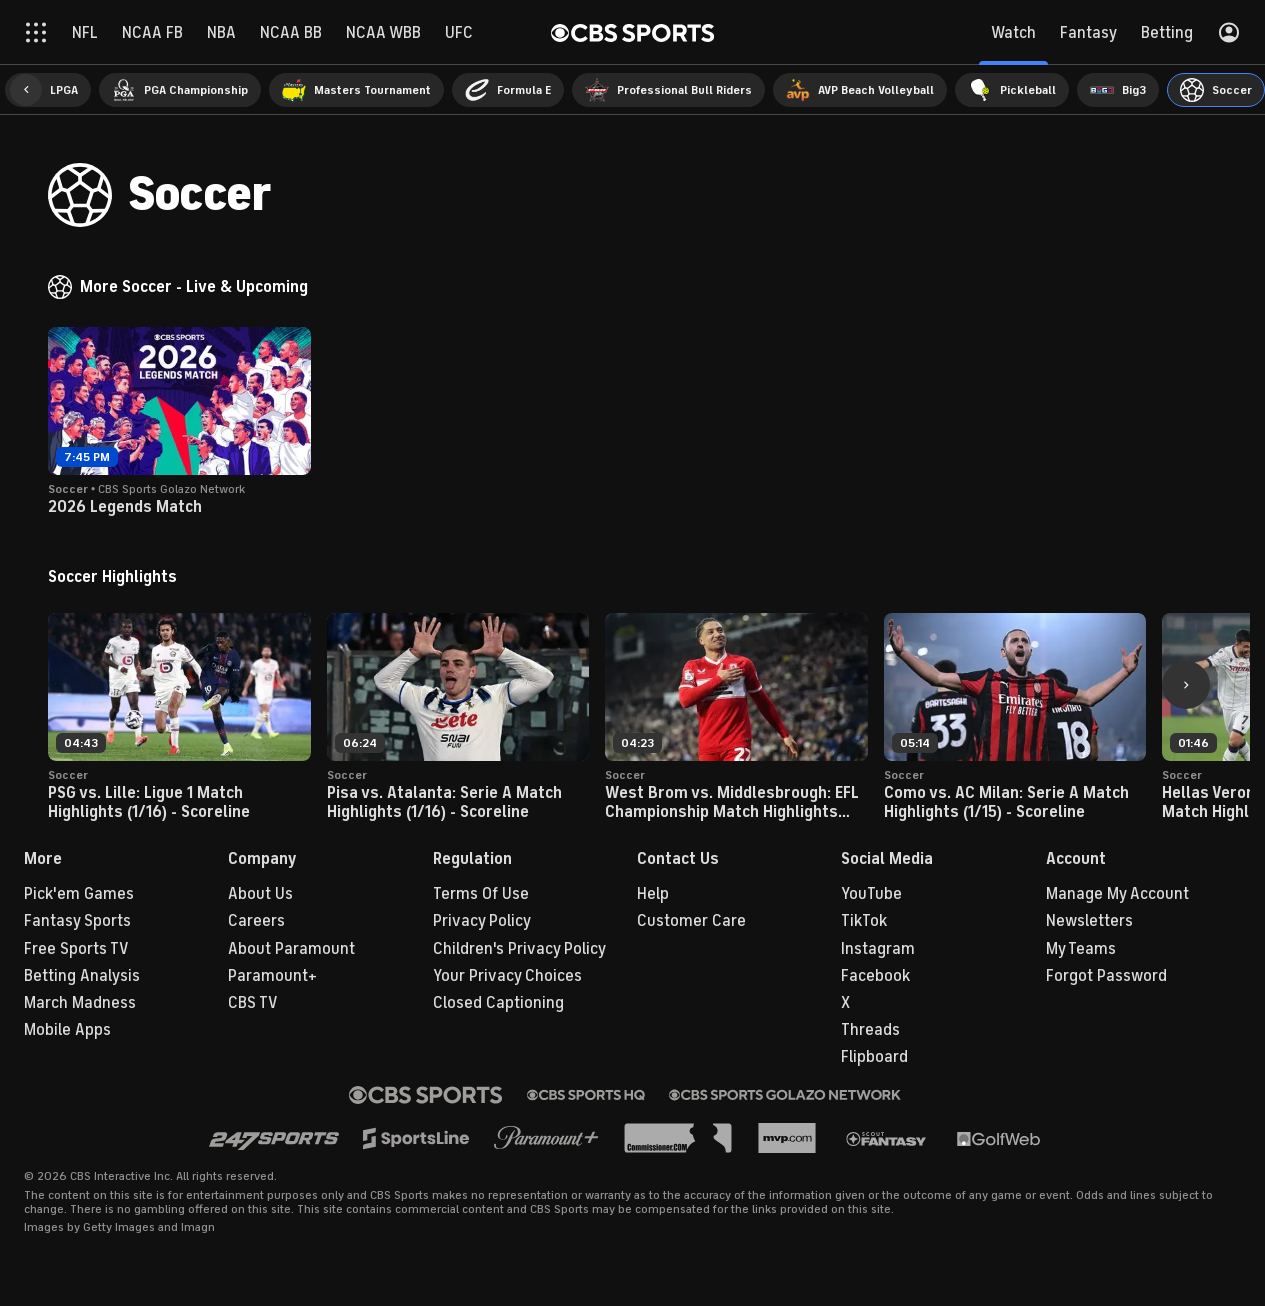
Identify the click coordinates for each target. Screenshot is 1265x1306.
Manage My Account (1117, 894)
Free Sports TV (76, 949)
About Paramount (291, 949)
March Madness (80, 1003)
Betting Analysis (82, 976)
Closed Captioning (498, 1003)
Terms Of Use (481, 894)
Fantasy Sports (77, 921)
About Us (260, 894)
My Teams (1081, 949)
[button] (26, 90)
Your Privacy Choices (507, 976)
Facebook (875, 976)
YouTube (871, 894)
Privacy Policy (482, 921)
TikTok (864, 921)
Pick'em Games (79, 894)
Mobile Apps (67, 1030)
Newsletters (1089, 921)
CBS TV (253, 1003)
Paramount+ (272, 976)
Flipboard (874, 1057)
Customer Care (691, 921)
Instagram (878, 949)
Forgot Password (1106, 976)
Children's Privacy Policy (519, 949)
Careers (256, 921)
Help (653, 894)
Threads (870, 1030)
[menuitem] (48, 90)
